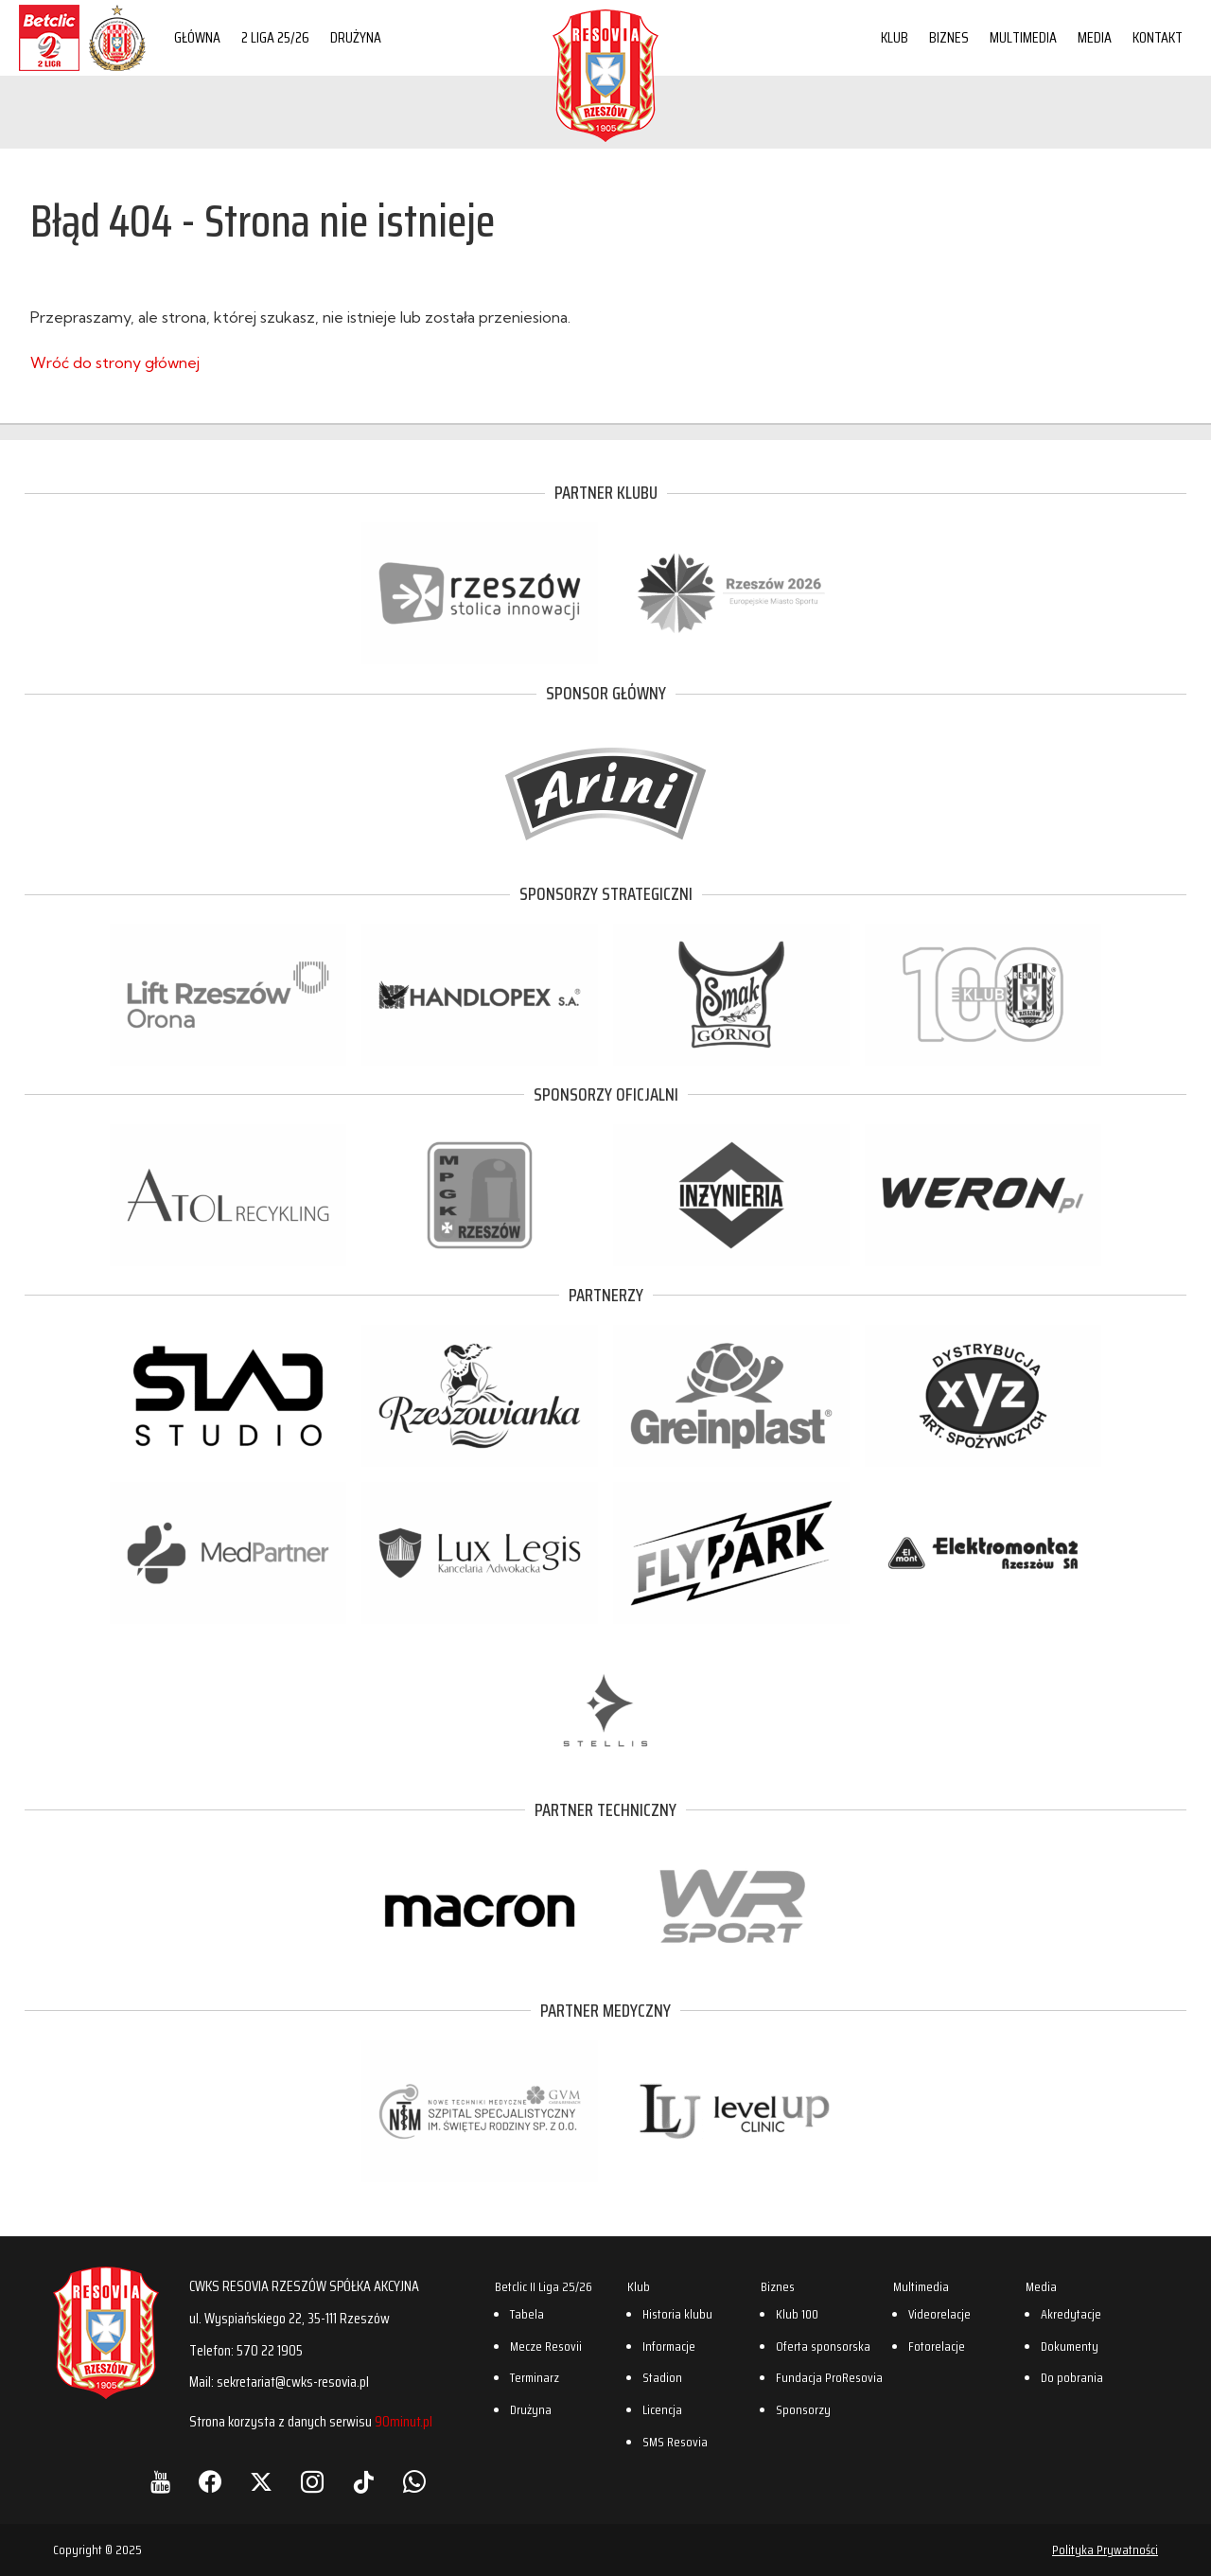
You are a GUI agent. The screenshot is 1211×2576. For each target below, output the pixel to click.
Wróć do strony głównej (115, 362)
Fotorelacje (936, 2346)
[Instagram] (312, 2482)
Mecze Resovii (546, 2346)
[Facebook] (210, 2482)
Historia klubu (677, 2313)
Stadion (662, 2377)
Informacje (668, 2346)
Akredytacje (1071, 2313)
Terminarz (534, 2377)
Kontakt (1157, 37)
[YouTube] (160, 2482)
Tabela (527, 2313)
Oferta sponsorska (823, 2346)
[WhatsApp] (414, 2482)
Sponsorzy (803, 2409)
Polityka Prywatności (1105, 2549)
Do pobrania (1072, 2377)
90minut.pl (403, 2421)
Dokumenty (1069, 2346)
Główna (197, 37)
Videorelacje (939, 2313)
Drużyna (355, 37)
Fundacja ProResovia (829, 2377)
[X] (261, 2482)
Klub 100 (797, 2313)
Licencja (662, 2409)
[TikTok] (363, 2482)
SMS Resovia (675, 2441)
